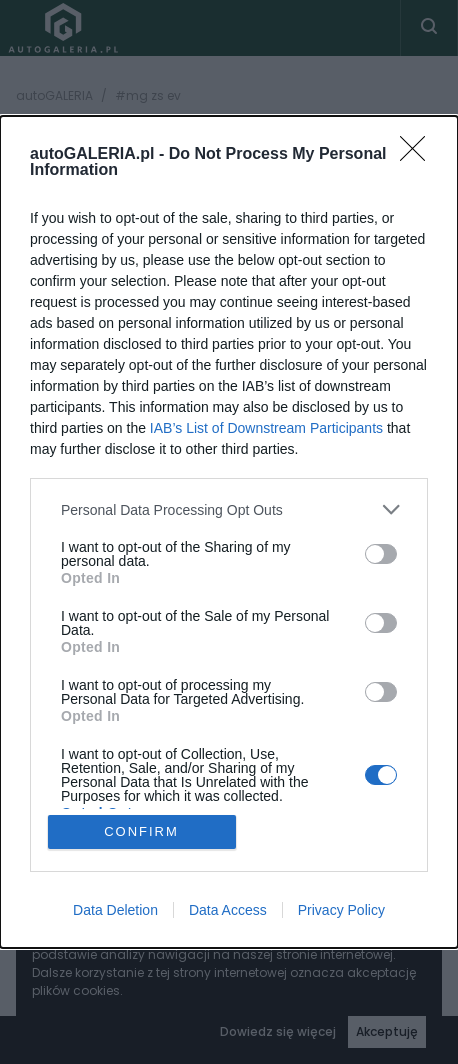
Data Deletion (115, 910)
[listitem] (229, 509)
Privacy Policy (341, 910)
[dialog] (229, 531)
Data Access (228, 910)
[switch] (381, 554)
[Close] (419, 155)
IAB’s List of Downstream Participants (266, 428)
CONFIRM (141, 831)
